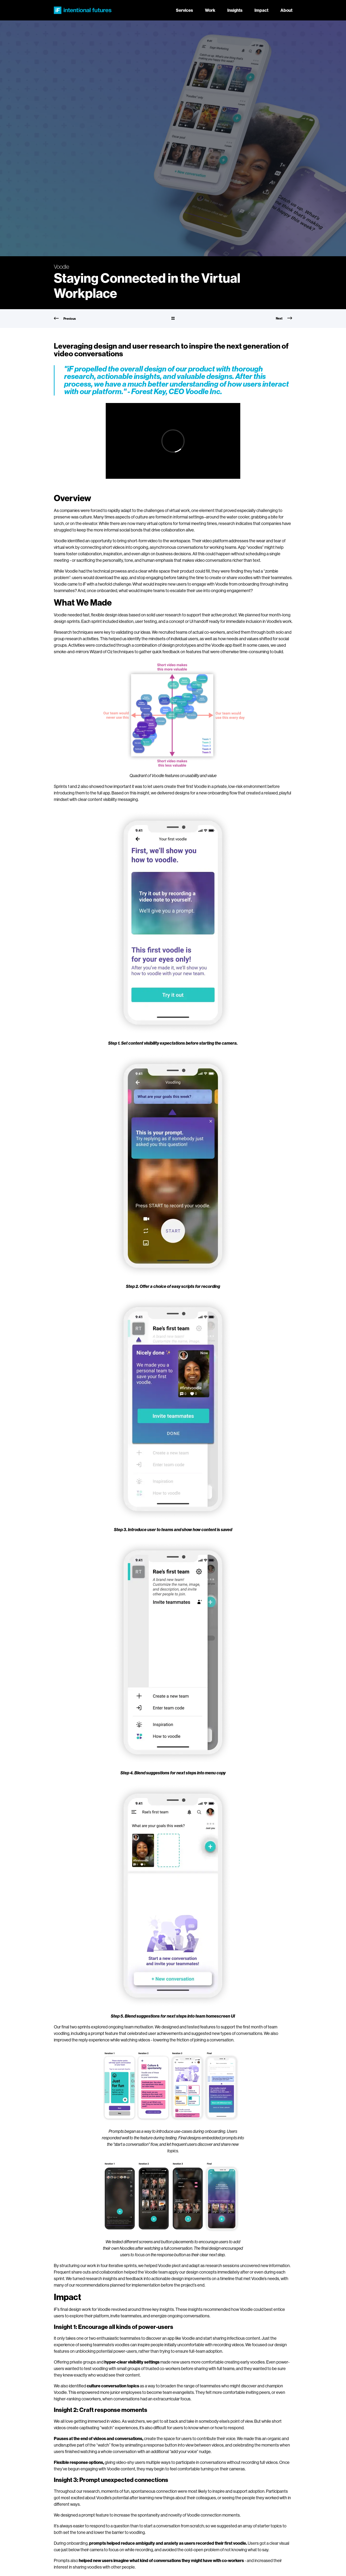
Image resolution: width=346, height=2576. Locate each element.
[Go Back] (173, 318)
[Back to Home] (82, 10)
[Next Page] (284, 318)
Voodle (61, 267)
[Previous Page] (65, 318)
